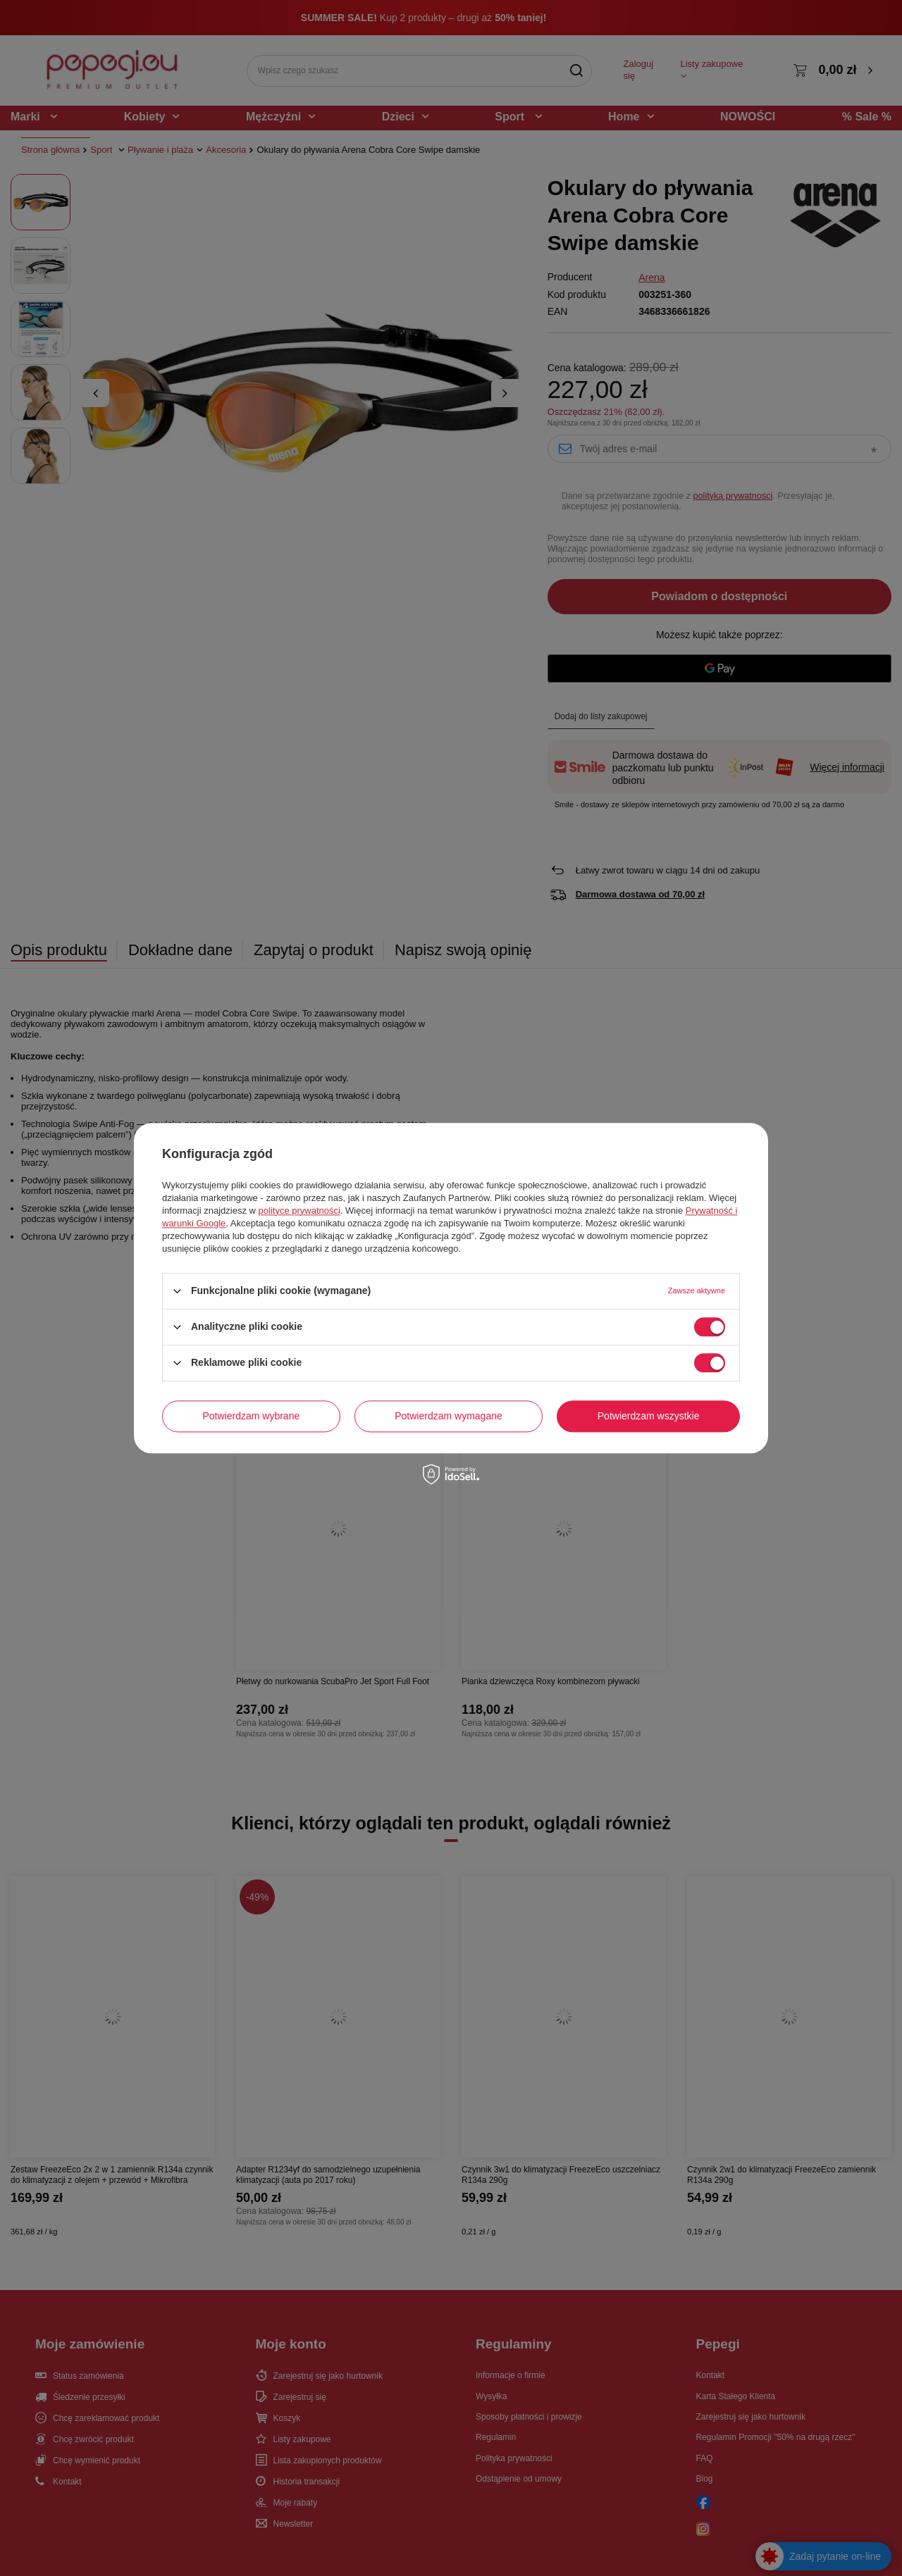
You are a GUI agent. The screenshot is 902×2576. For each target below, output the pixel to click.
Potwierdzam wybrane (251, 1415)
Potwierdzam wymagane (448, 1415)
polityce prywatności (299, 1210)
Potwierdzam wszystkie (649, 1415)
